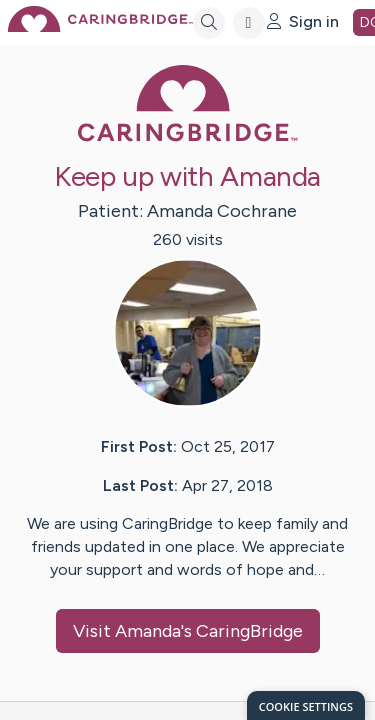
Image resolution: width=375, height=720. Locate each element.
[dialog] (306, 705)
